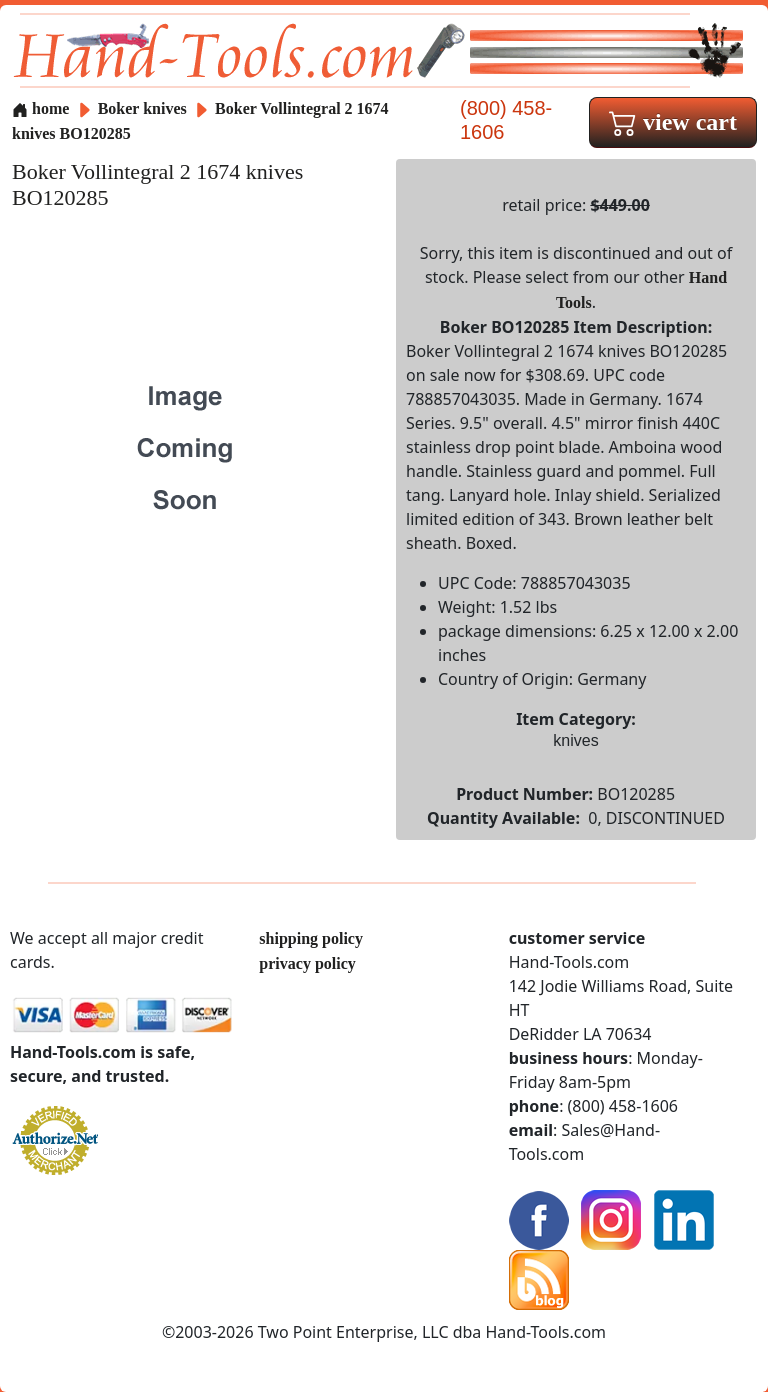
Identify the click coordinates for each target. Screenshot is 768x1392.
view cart (673, 122)
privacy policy (307, 963)
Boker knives (142, 108)
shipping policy (311, 938)
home (40, 108)
